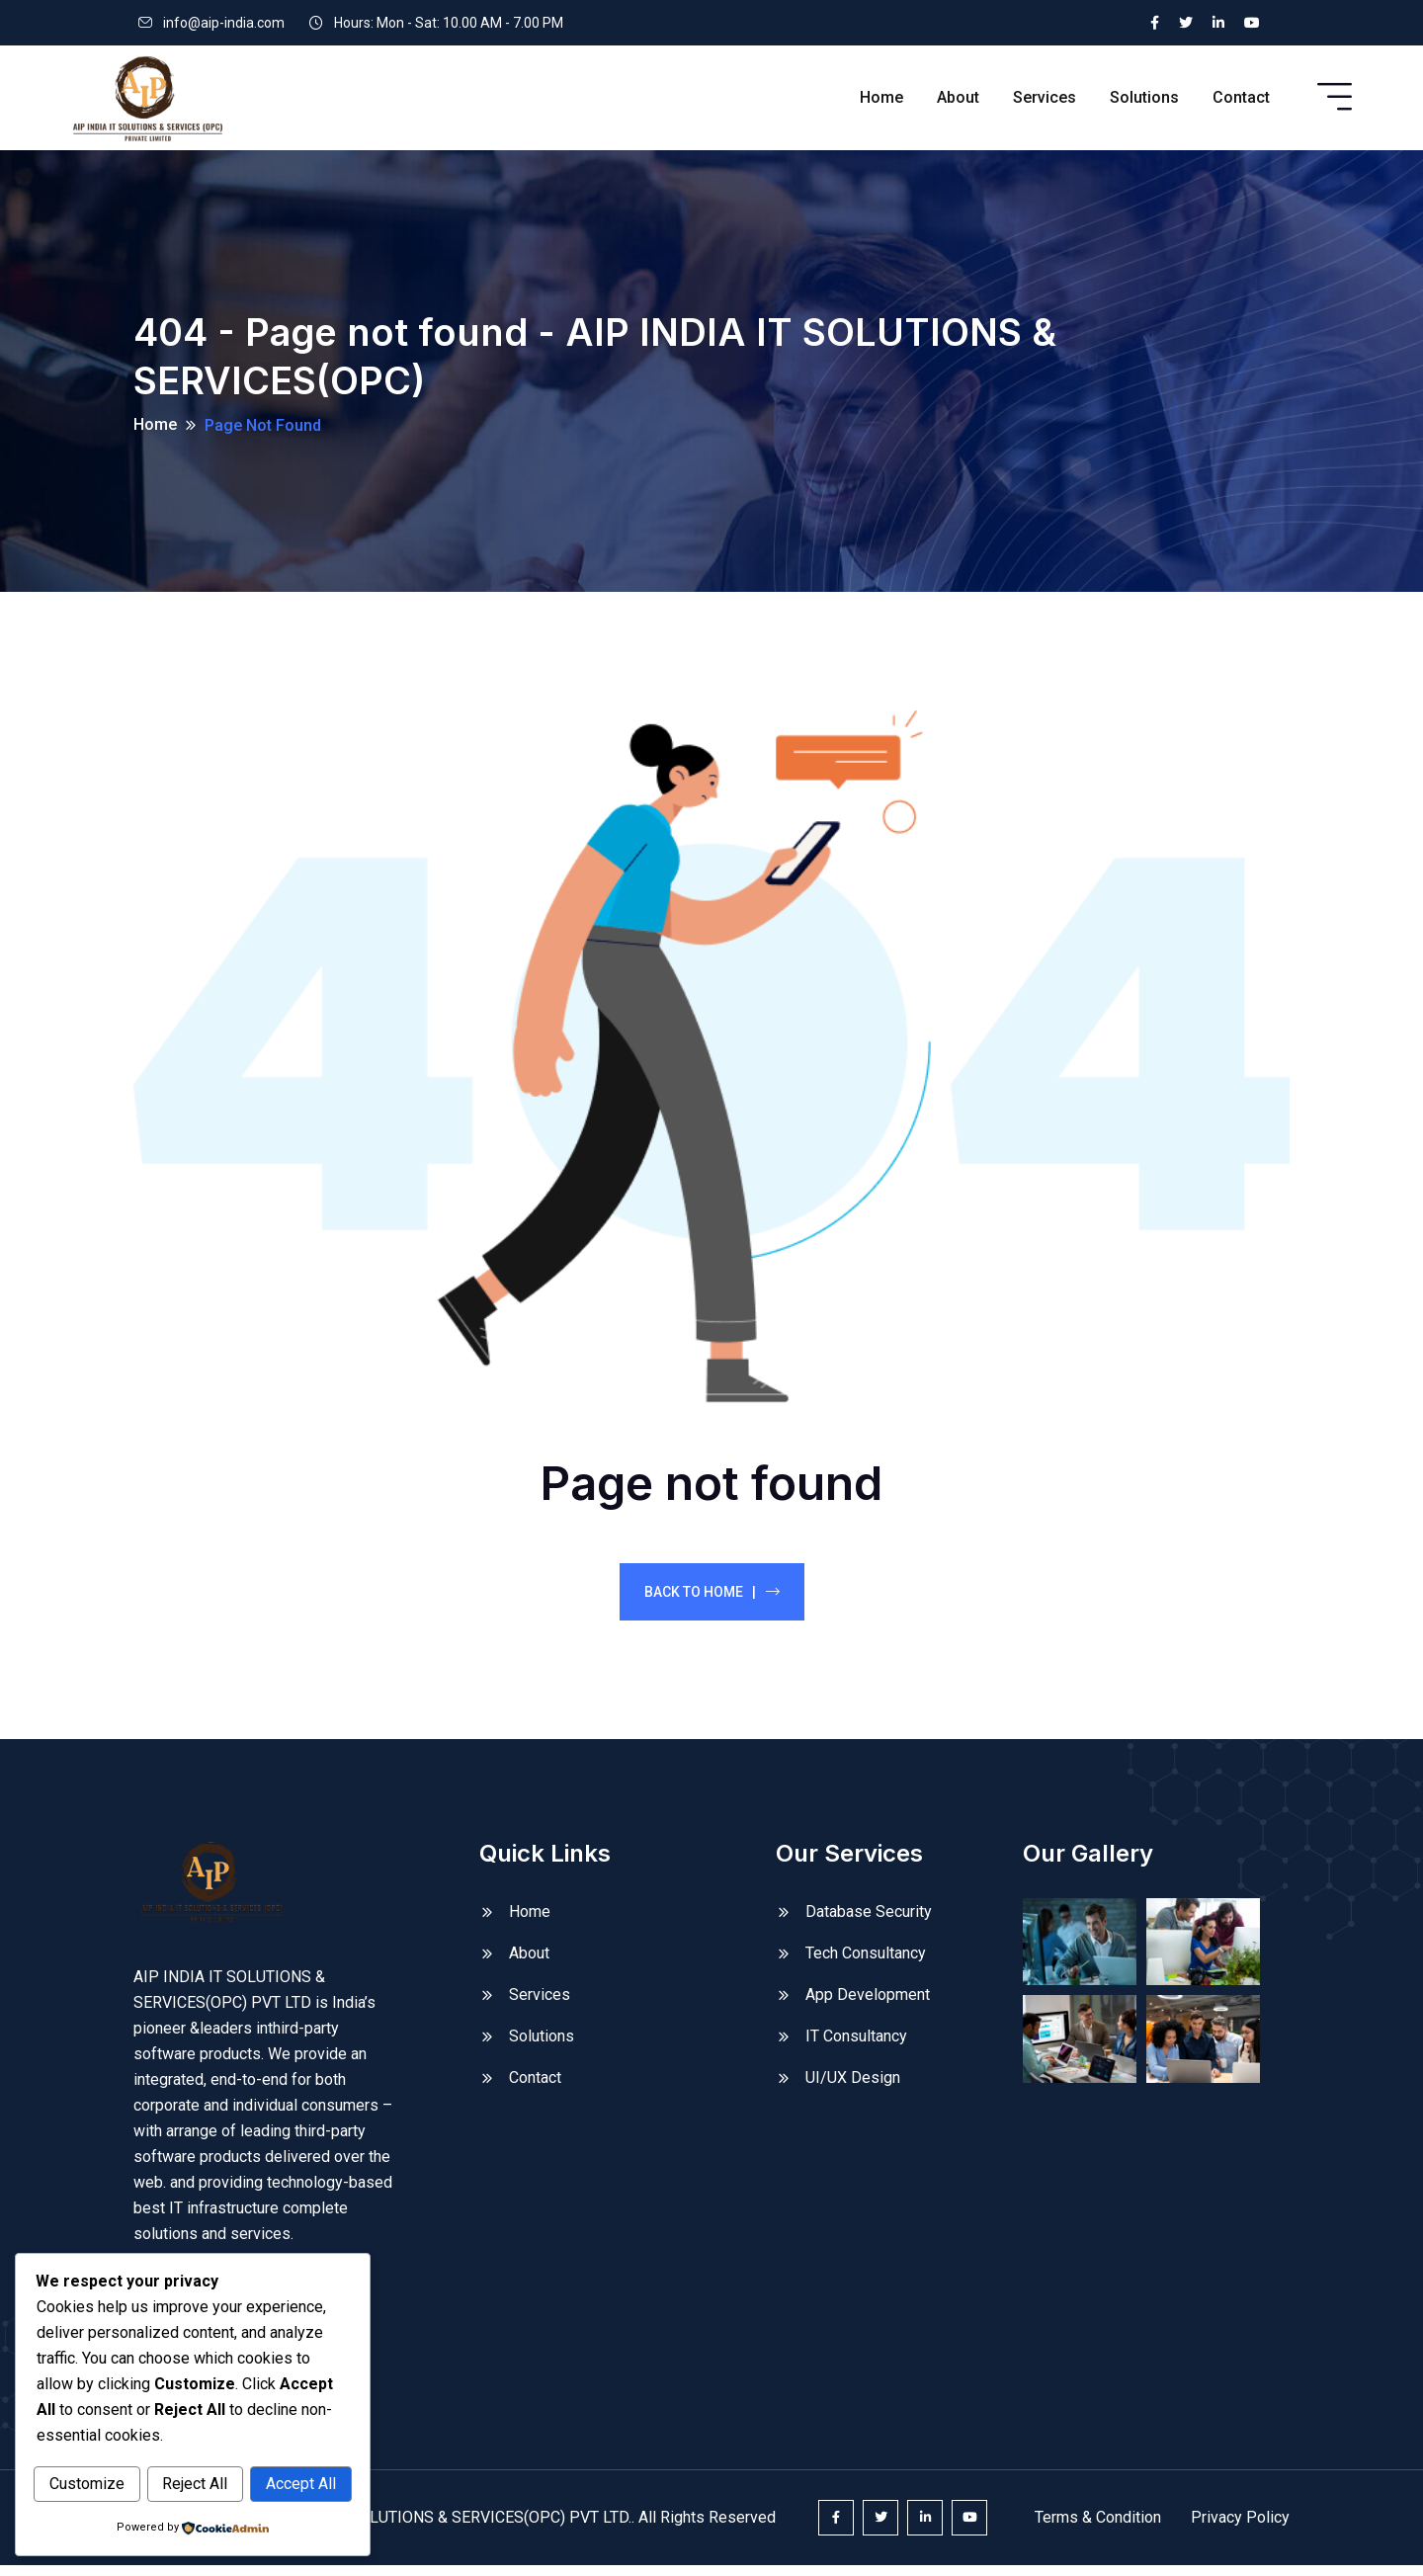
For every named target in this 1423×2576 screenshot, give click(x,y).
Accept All (301, 2484)
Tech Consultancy (865, 1962)
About (958, 97)
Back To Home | (712, 1602)
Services (1044, 97)
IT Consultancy (856, 2045)
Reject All (194, 2484)
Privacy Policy (1240, 2528)
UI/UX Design (852, 2087)
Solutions (1144, 97)
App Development (867, 2004)
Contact (1241, 97)
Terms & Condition (1098, 2528)
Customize (87, 2484)
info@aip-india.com (224, 23)
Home (881, 97)
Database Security (868, 1921)
